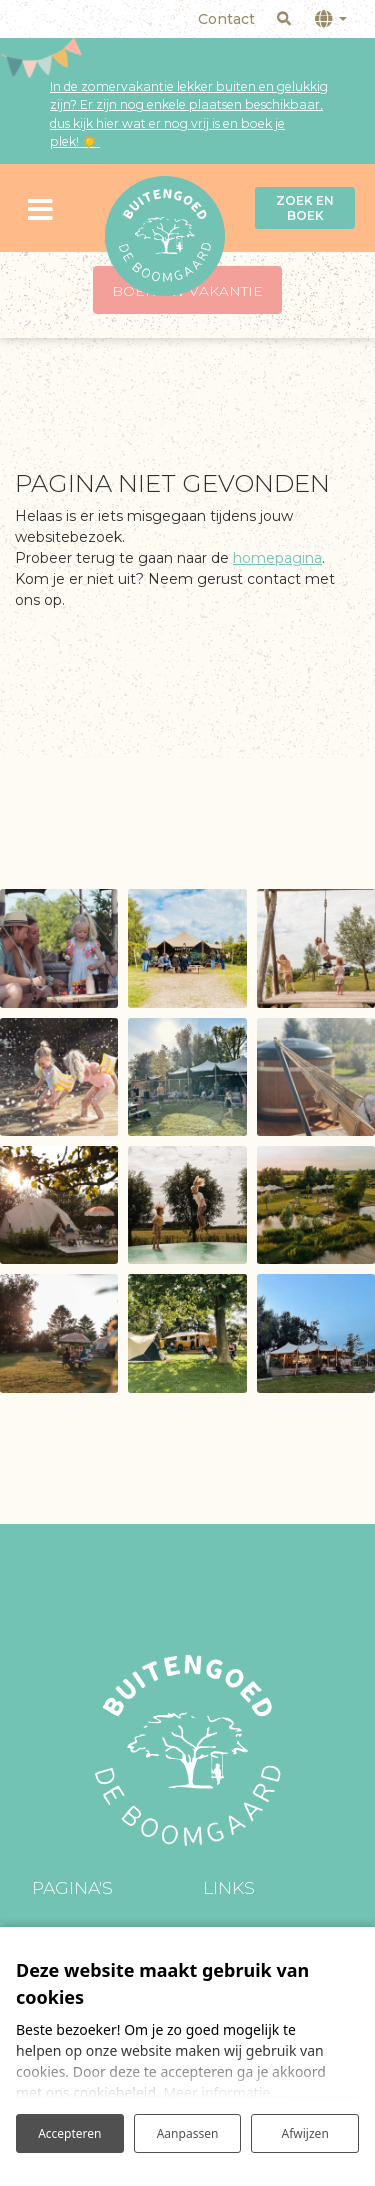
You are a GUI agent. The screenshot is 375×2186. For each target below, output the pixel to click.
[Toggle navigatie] (40, 207)
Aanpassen (188, 2133)
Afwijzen (305, 2133)
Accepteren (69, 2133)
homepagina (277, 558)
